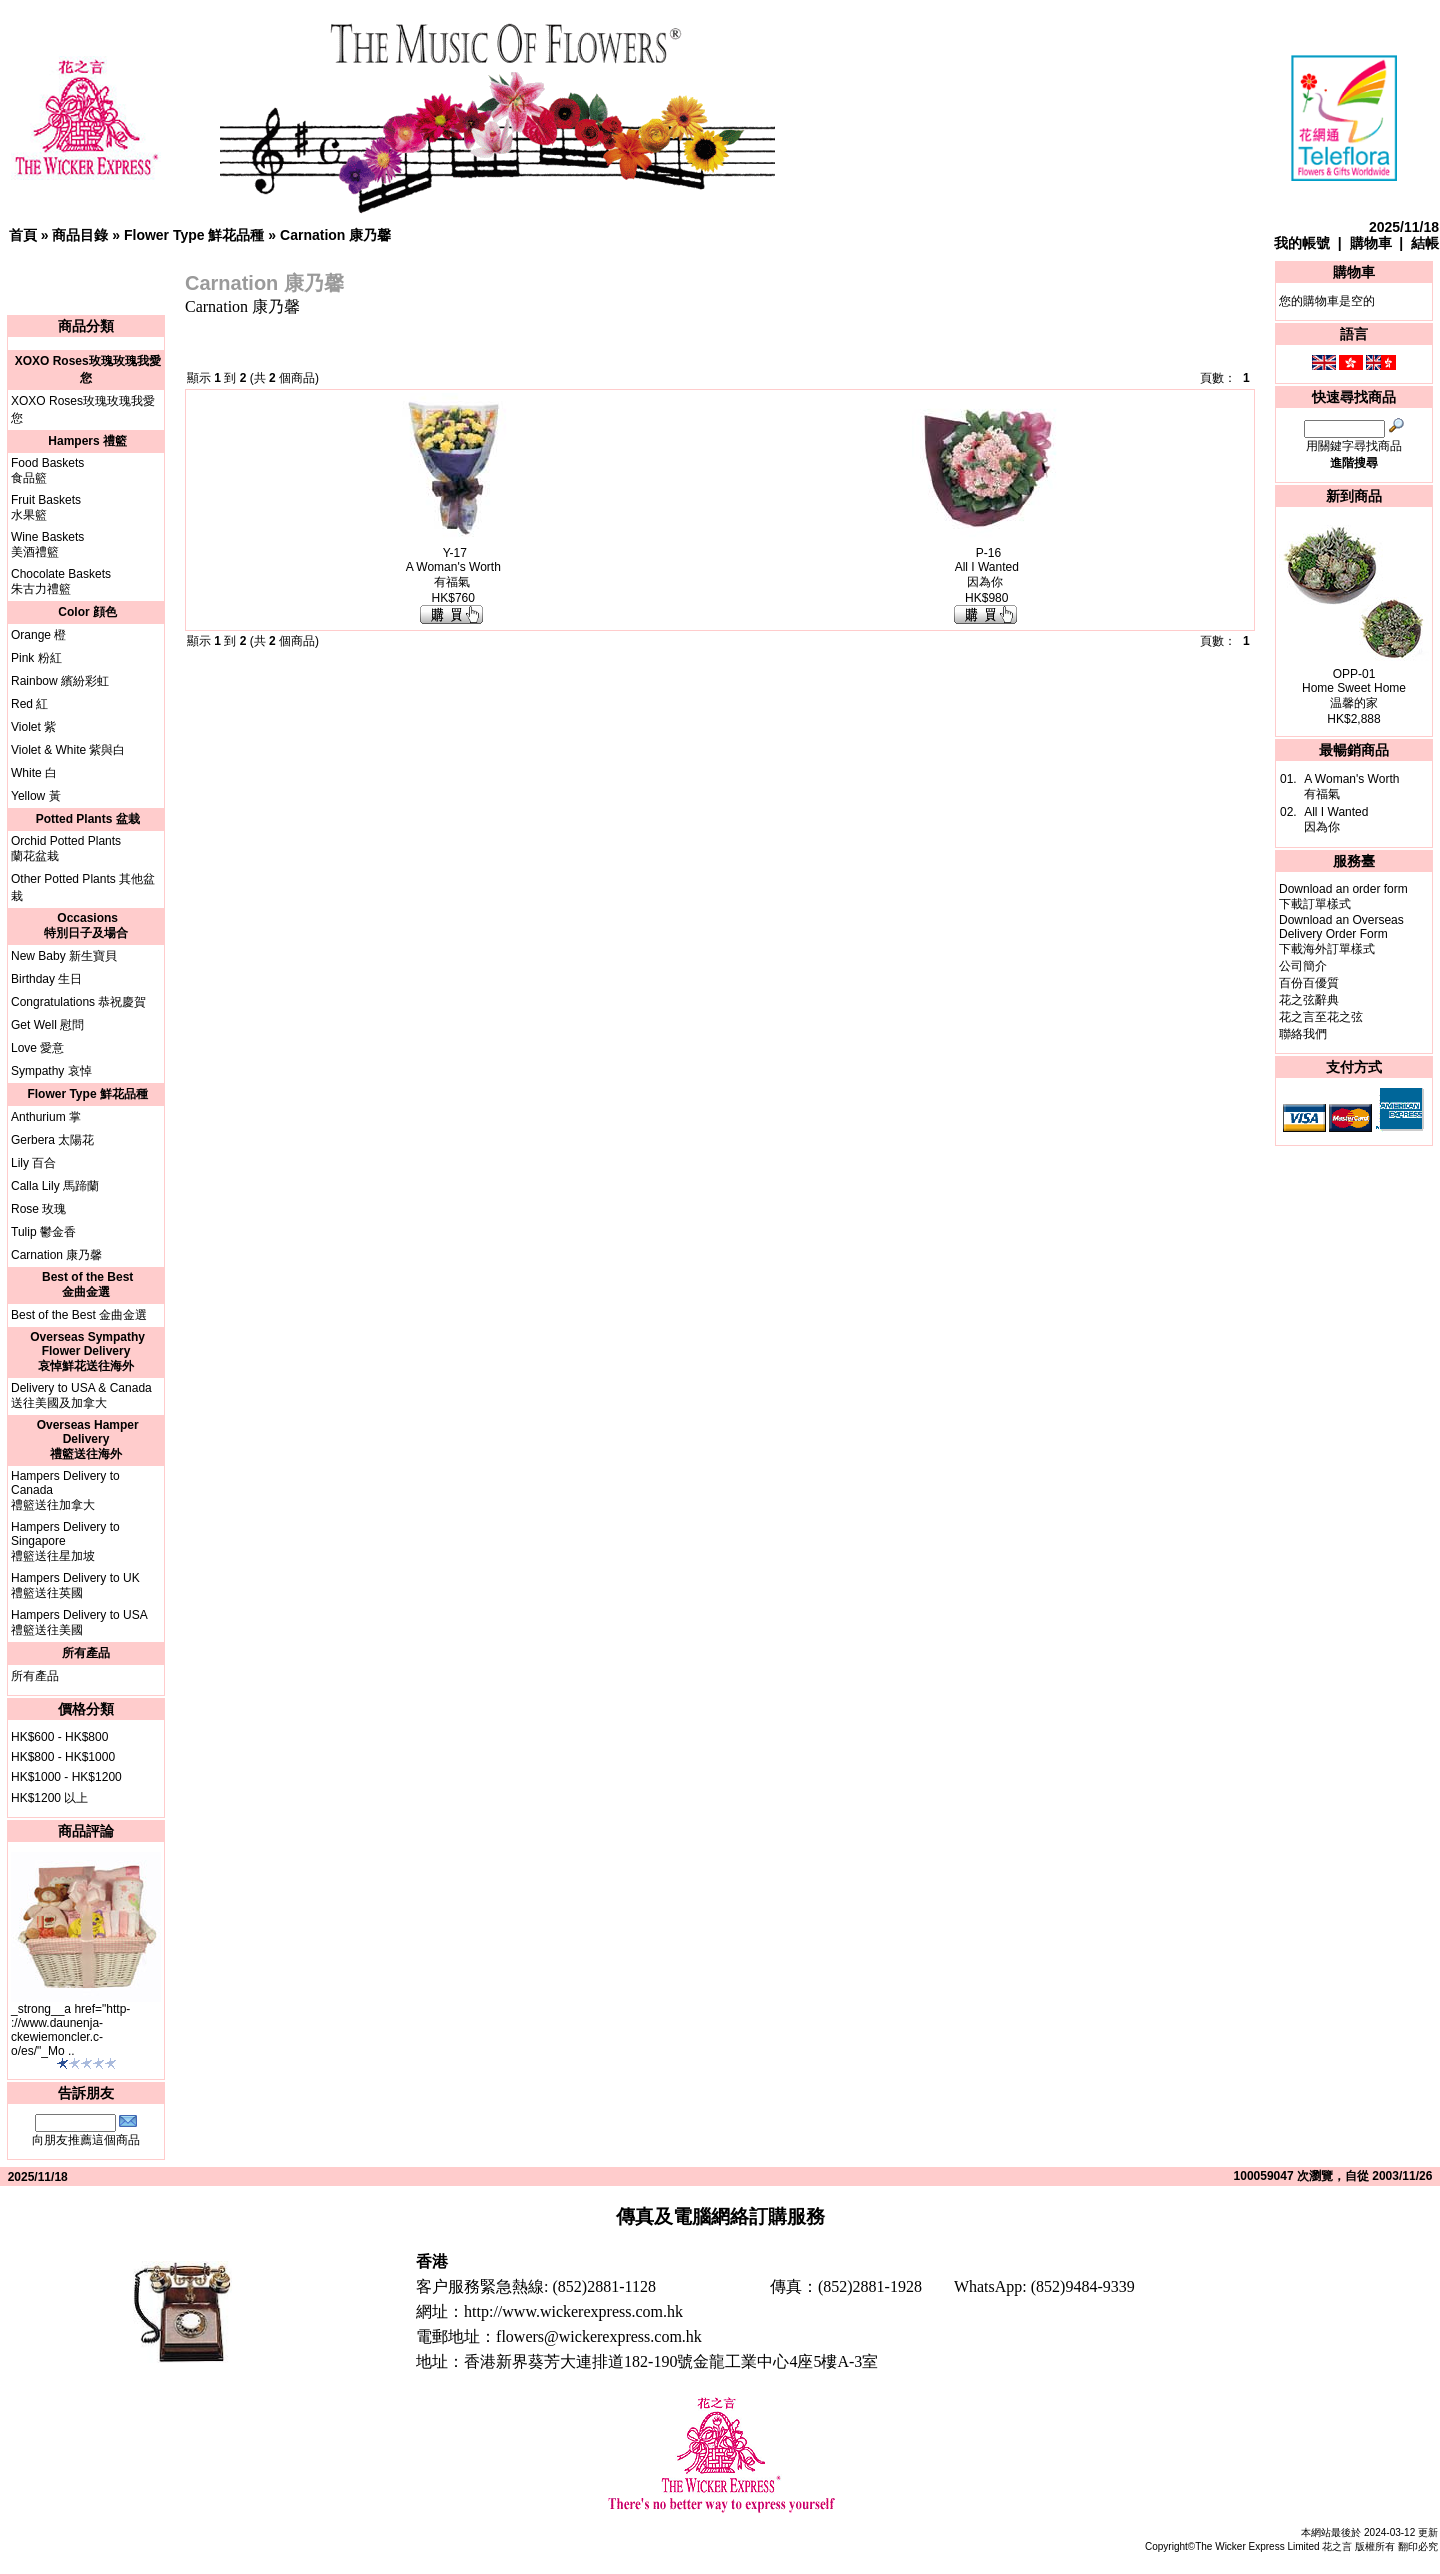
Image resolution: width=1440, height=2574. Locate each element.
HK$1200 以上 (49, 1798)
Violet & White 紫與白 (68, 750)
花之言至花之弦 (1321, 1017)
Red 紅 (29, 704)
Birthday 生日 (46, 979)
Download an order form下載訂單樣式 (1343, 896)
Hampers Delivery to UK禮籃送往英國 (75, 1585)
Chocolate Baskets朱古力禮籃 (61, 581)
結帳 (1425, 243)
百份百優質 (1309, 983)
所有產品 (35, 1676)
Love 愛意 (37, 1048)
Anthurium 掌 (46, 1117)
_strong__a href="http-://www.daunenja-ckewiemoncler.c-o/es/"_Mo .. (70, 2030)
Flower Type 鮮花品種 (194, 235)
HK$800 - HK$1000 (63, 1757)
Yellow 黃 (36, 796)
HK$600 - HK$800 (59, 1737)
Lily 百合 (33, 1163)
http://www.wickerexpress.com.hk (573, 2311)
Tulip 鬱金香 (43, 1232)
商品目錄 (80, 235)
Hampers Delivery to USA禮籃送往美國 (79, 1622)
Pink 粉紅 (36, 658)
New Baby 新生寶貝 (64, 956)
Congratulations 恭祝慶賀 (78, 1002)
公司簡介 (1303, 966)
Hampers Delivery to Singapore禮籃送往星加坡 (65, 1541)
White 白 (34, 773)
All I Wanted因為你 (1336, 819)
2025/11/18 (1404, 227)
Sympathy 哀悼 (51, 1071)
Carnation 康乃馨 (335, 235)
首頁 (23, 235)
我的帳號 (1302, 243)
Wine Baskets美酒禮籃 (47, 544)
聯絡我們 (1303, 1034)
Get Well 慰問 (47, 1025)
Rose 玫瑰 (38, 1209)
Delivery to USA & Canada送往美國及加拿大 (81, 1395)
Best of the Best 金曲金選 (79, 1315)
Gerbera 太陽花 (52, 1140)
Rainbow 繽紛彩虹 (60, 681)
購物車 (1371, 243)
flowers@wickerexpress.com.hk (599, 2336)
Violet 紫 (33, 727)
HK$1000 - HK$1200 (66, 1777)
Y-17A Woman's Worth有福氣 (453, 567)
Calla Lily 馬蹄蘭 (55, 1186)
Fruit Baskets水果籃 (46, 507)
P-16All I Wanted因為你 (987, 567)
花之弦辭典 (1309, 1000)
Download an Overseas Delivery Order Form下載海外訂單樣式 (1341, 934)
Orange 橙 (38, 635)
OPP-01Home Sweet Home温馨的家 (1354, 688)
